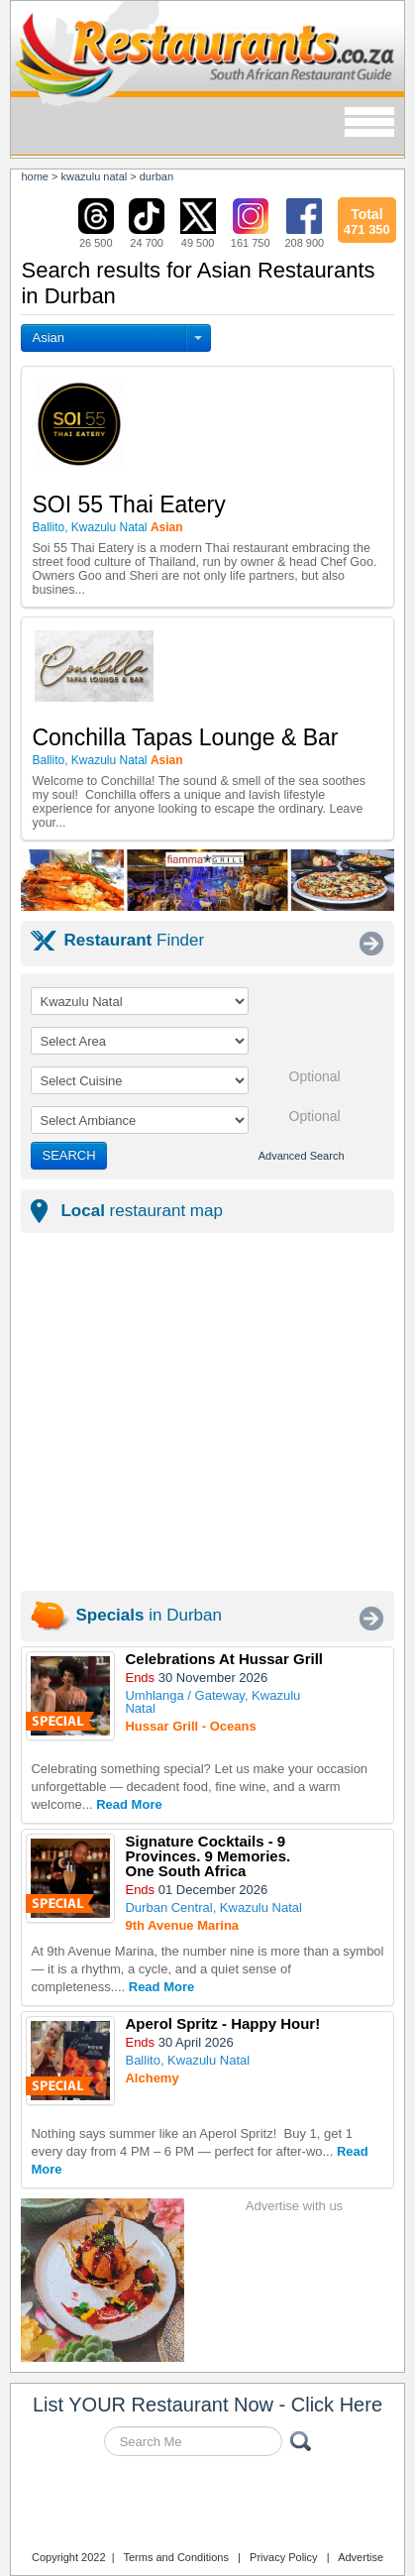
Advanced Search (302, 1156)
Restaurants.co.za (207, 2505)
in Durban (148, 1615)
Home (35, 176)
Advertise (360, 2557)
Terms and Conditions (176, 2557)
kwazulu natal (94, 176)
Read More (128, 1804)
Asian (48, 337)
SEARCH (68, 1155)
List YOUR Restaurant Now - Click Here (207, 2404)
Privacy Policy (283, 2557)
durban (156, 176)
